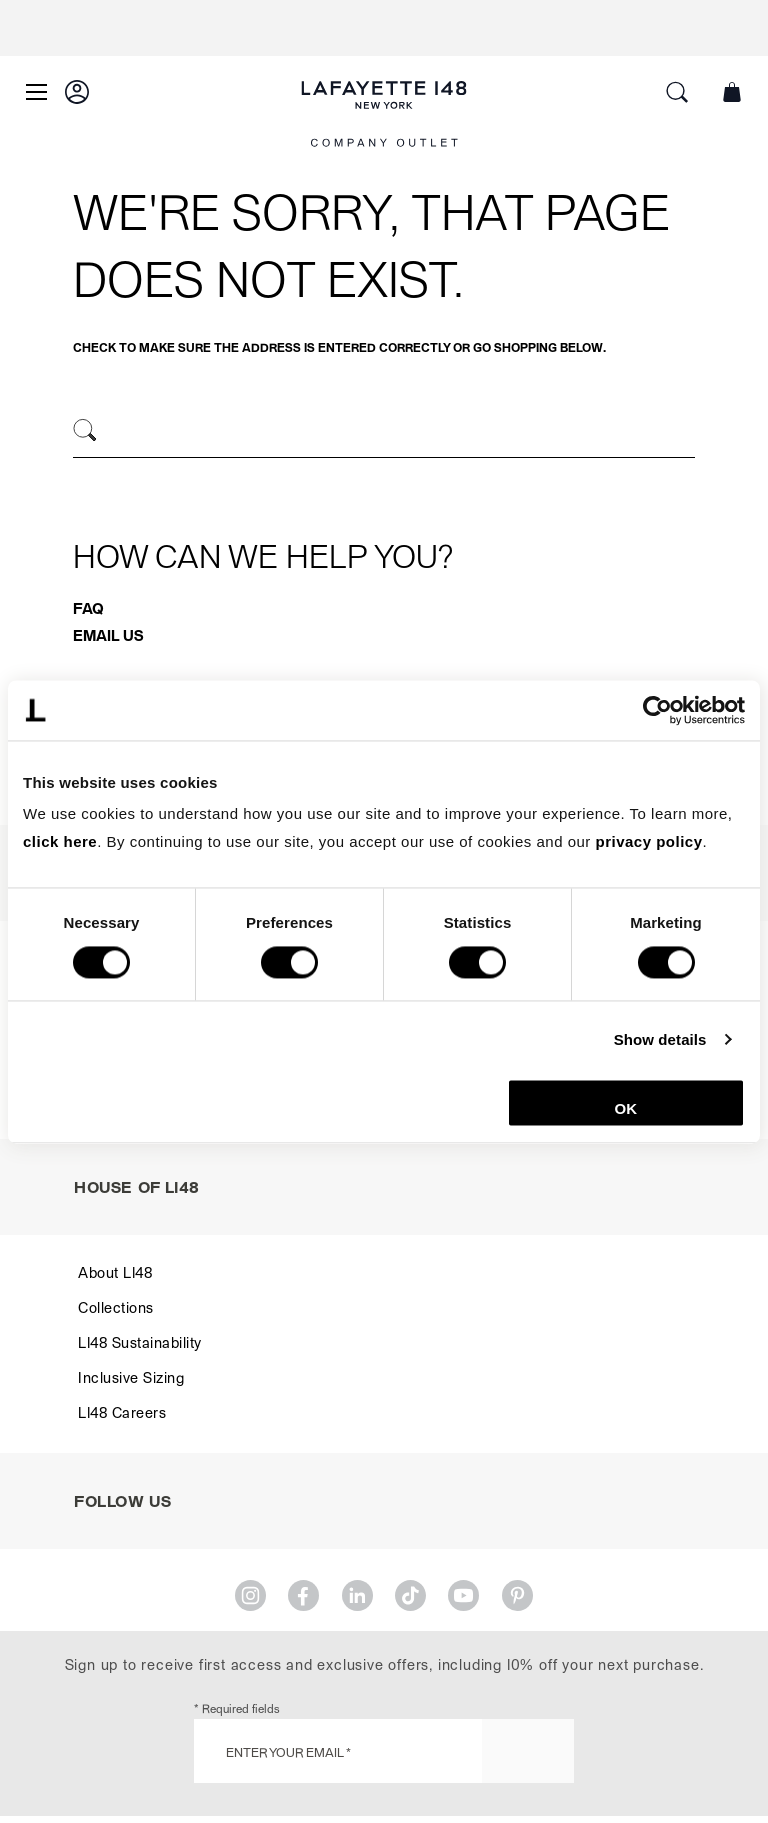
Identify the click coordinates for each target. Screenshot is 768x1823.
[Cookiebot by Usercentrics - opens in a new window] (657, 710)
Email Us (108, 635)
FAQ (88, 608)
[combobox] (384, 433)
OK (626, 1108)
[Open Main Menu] (36, 92)
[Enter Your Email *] (384, 1751)
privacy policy (649, 841)
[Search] (85, 430)
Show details (660, 1039)
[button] (77, 92)
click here (60, 841)
